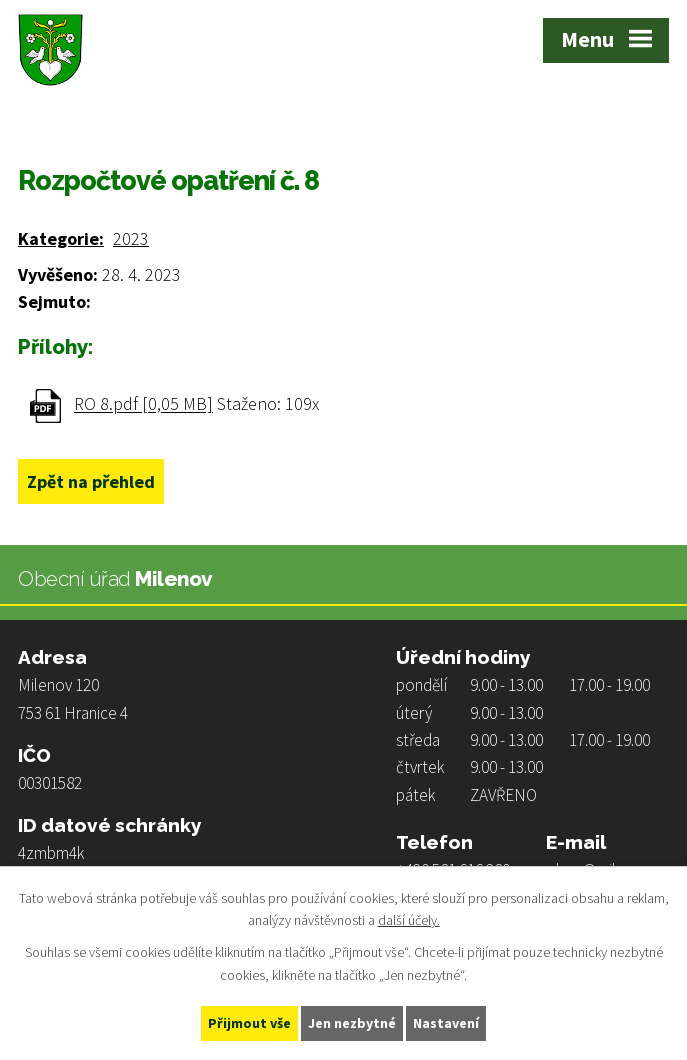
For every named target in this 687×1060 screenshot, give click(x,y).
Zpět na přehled (91, 481)
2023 (131, 238)
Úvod (35, 121)
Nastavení (446, 1023)
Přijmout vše (249, 1023)
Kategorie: (61, 238)
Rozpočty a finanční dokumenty (289, 121)
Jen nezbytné (352, 1023)
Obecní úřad (119, 121)
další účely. (409, 921)
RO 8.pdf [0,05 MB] (143, 404)
